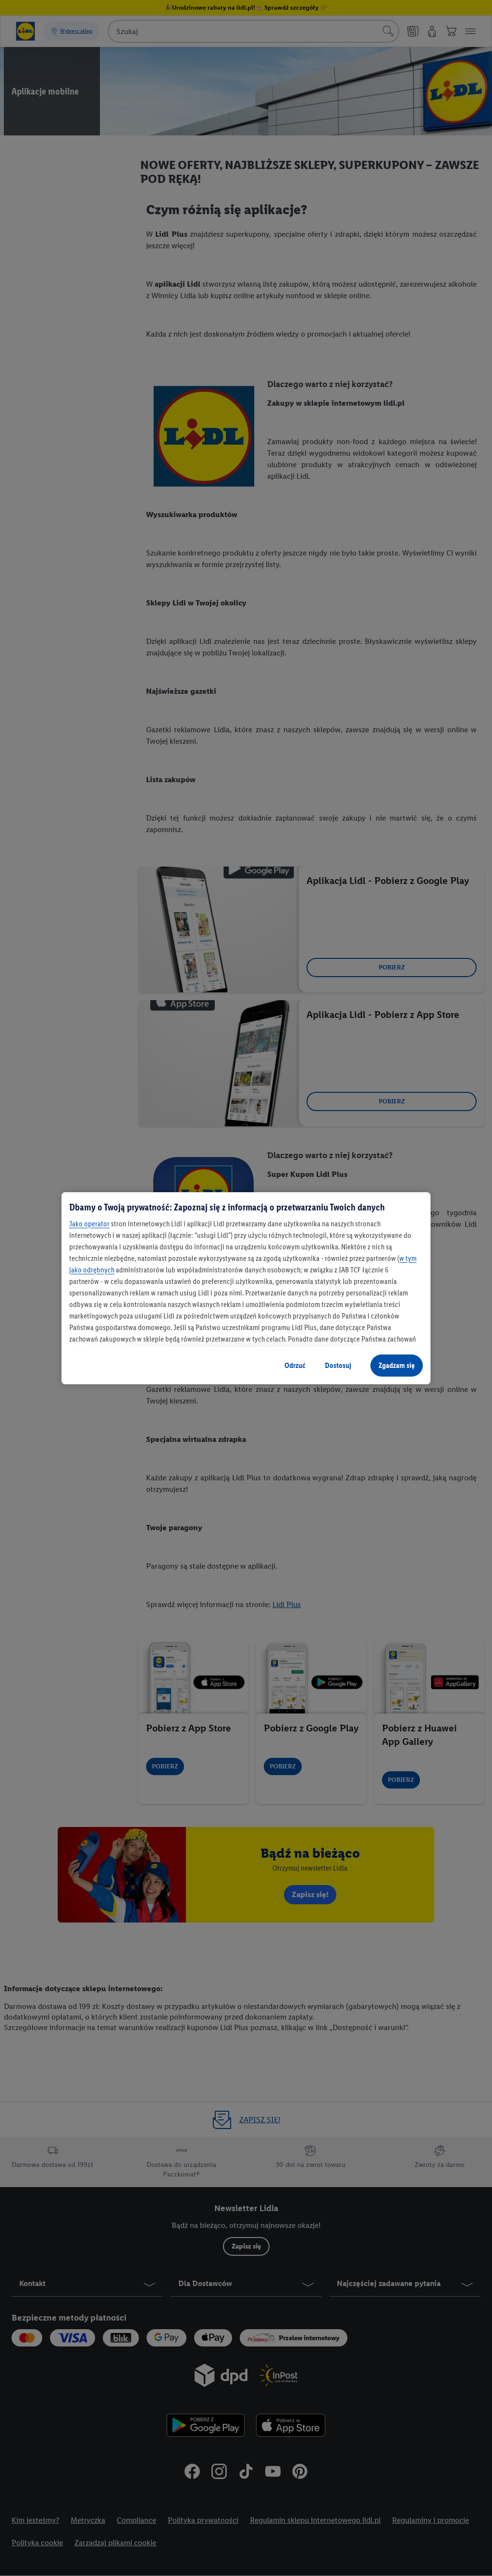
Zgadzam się (397, 1365)
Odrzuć (295, 1365)
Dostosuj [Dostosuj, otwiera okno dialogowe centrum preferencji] (338, 1365)
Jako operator (89, 1223)
